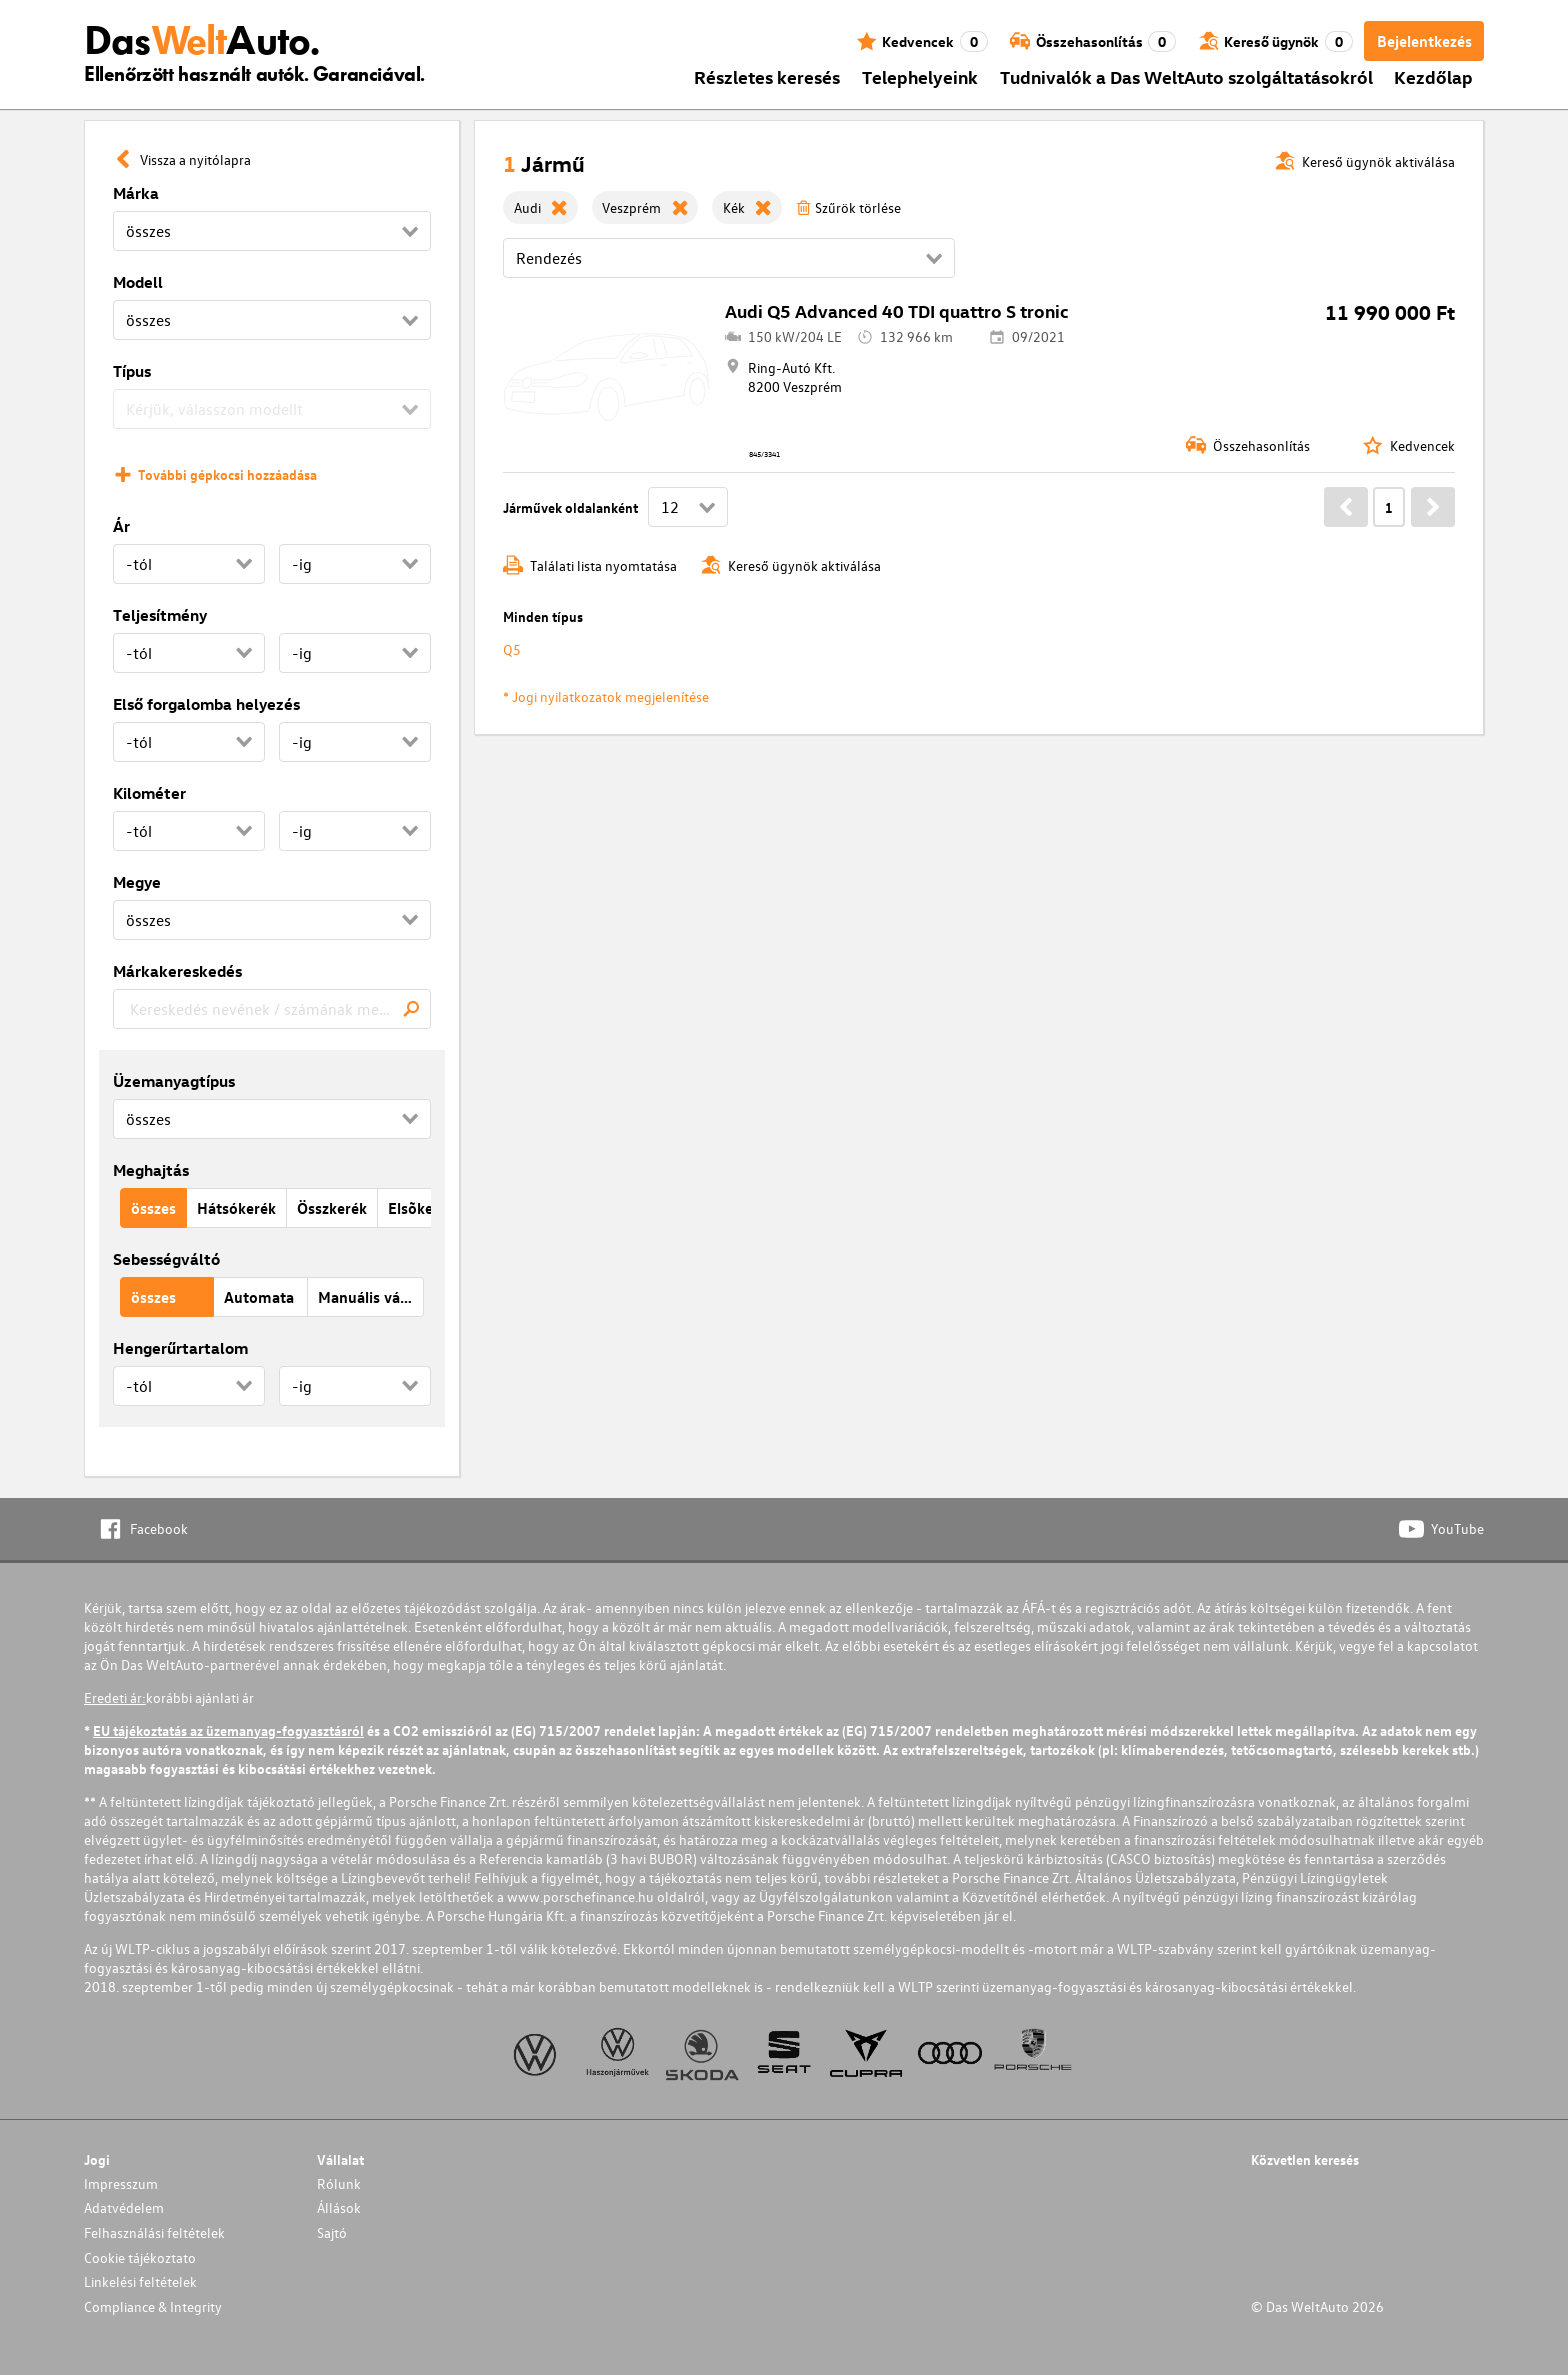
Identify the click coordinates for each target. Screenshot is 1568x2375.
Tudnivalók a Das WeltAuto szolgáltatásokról (1186, 76)
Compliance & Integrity (153, 2306)
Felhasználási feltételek (154, 2232)
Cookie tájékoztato (140, 2257)
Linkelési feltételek (140, 2281)
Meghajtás (151, 1170)
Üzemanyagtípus (174, 1081)
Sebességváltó (166, 1259)
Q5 (512, 649)
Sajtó (332, 2232)
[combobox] (272, 1009)
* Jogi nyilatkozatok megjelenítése (606, 696)
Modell (138, 282)
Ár (121, 526)
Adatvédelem (124, 2207)
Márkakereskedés (177, 971)
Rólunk (339, 2183)
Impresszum (121, 2183)
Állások (339, 2207)
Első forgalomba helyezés (206, 704)
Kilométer (149, 793)
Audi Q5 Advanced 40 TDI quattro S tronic (897, 310)
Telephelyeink (920, 76)
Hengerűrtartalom (180, 1348)
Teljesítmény (160, 615)
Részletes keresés (767, 76)
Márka (136, 193)
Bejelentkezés (1424, 41)
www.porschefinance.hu (580, 1896)
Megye (137, 882)
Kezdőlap (1433, 76)
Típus (132, 371)
